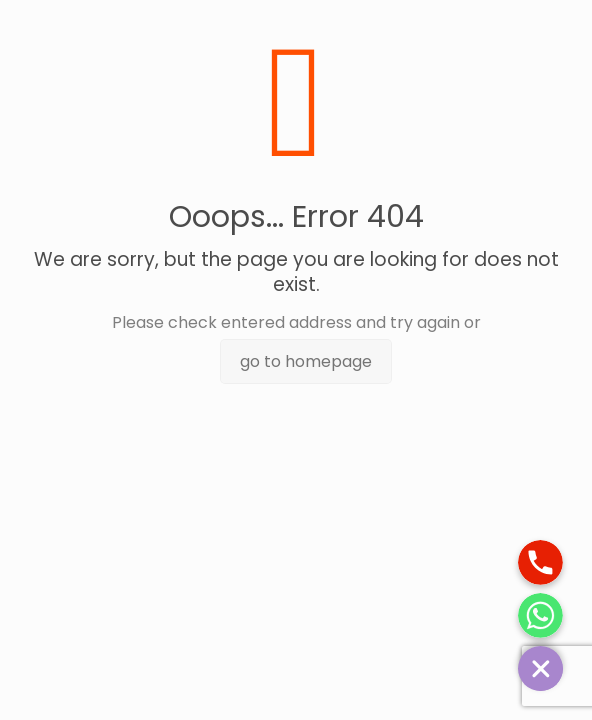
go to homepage (306, 361)
